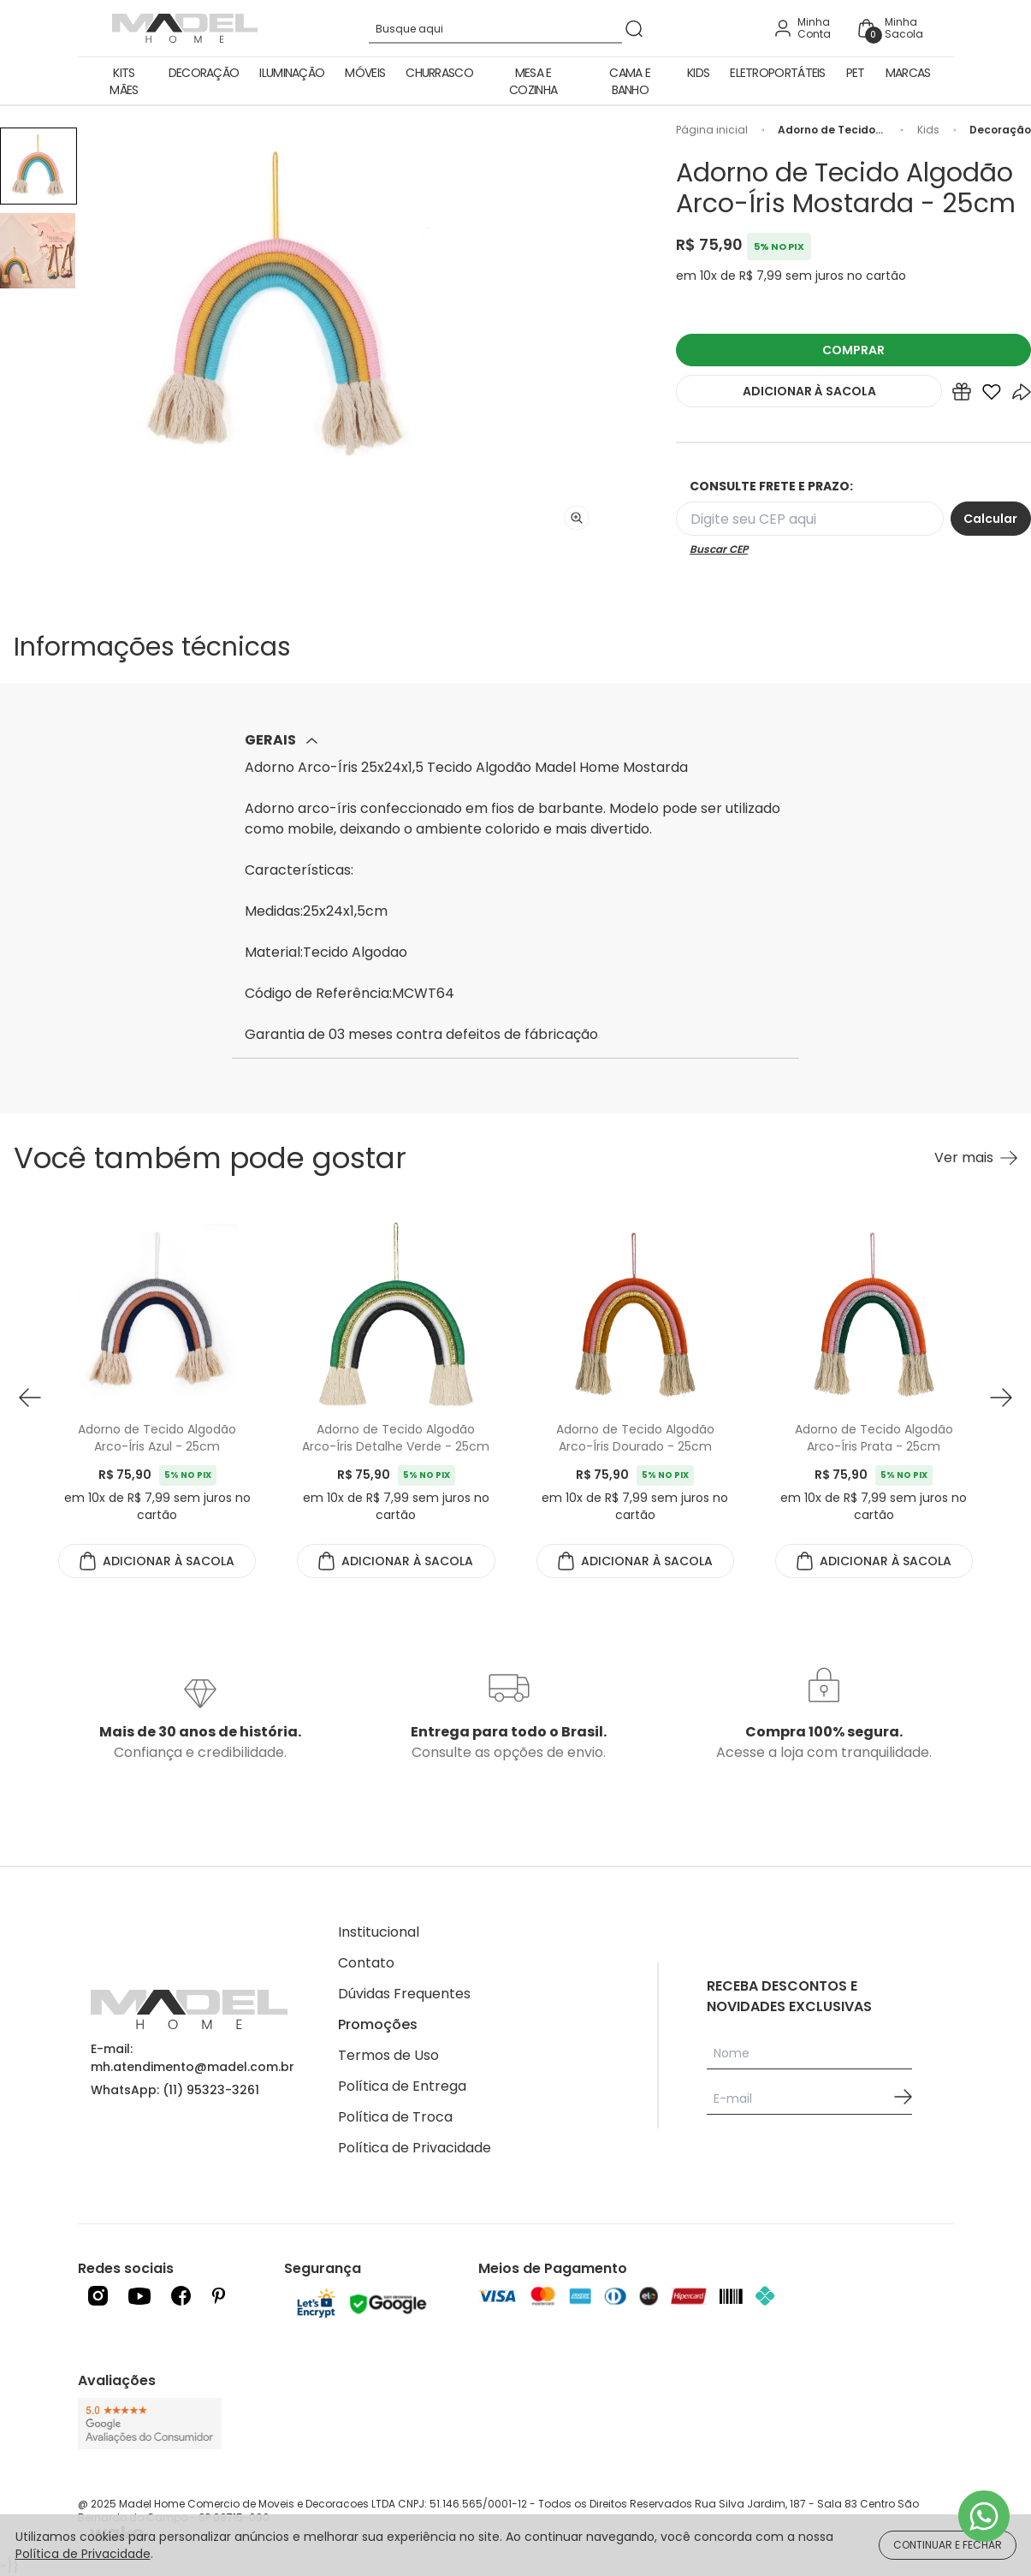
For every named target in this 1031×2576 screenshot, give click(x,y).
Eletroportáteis (778, 72)
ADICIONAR (809, 391)
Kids (698, 72)
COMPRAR (853, 350)
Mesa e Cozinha (533, 81)
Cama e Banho (629, 81)
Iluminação (291, 72)
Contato (366, 1963)
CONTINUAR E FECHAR (947, 2544)
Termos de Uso (388, 2055)
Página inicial (712, 130)
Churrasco (439, 72)
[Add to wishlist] (991, 395)
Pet (855, 72)
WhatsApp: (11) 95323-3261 (175, 2089)
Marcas (908, 72)
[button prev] (30, 1397)
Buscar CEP (719, 549)
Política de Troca (395, 2117)
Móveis (365, 72)
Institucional (378, 1932)
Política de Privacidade (414, 2148)
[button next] (1001, 1397)
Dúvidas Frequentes (404, 1993)
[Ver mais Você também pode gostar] (975, 1158)
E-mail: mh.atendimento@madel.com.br (192, 2057)
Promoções (378, 2024)
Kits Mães (124, 81)
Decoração (204, 72)
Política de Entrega (402, 2086)
